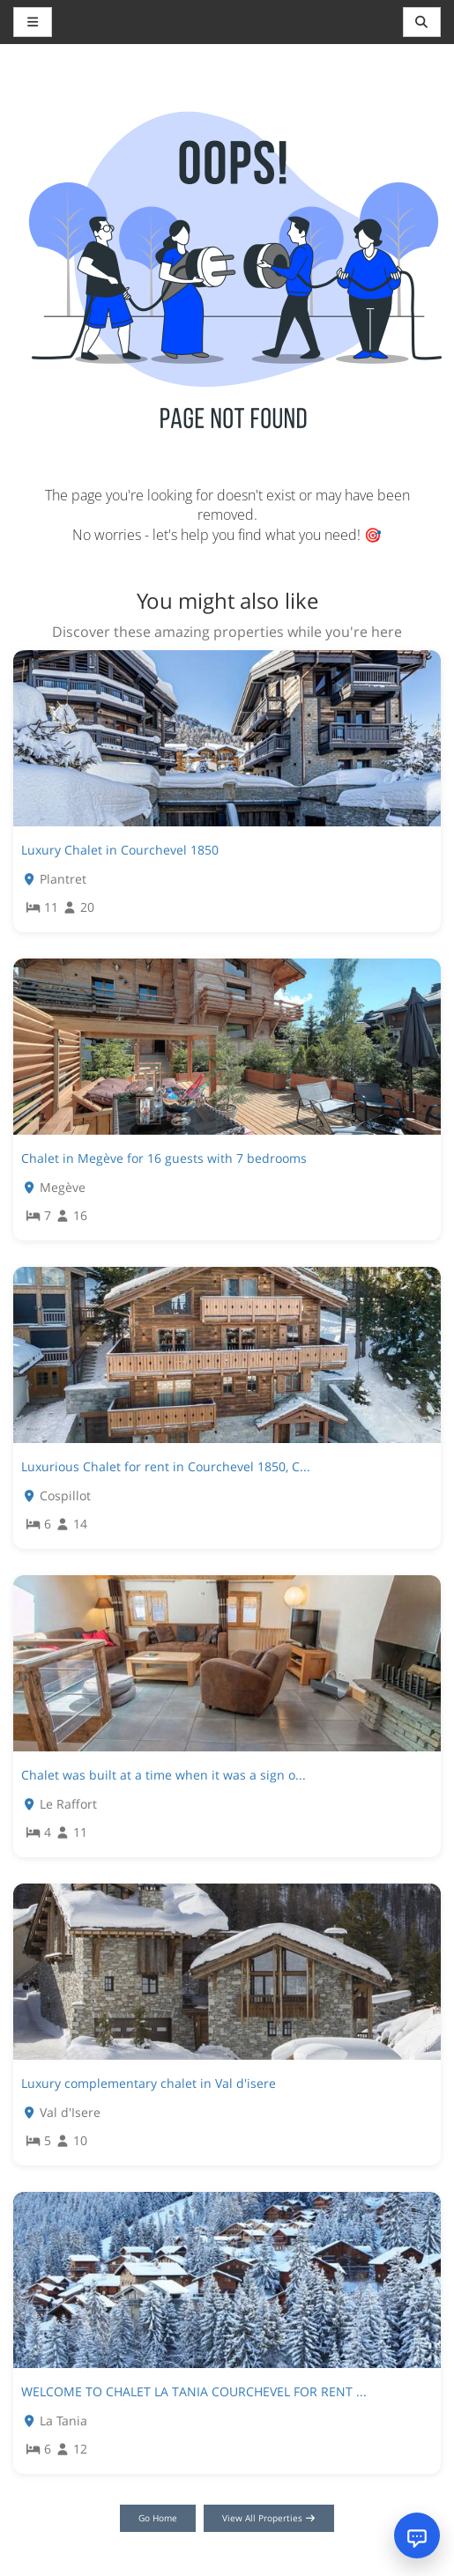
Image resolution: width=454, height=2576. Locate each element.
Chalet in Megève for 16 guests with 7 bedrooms (164, 1158)
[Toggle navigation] (422, 22)
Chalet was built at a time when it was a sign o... (163, 1774)
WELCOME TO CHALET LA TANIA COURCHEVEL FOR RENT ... (194, 2391)
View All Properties (269, 2518)
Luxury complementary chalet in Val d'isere (148, 2083)
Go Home (157, 2518)
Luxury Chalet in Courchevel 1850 (120, 849)
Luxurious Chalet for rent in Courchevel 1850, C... (165, 1466)
